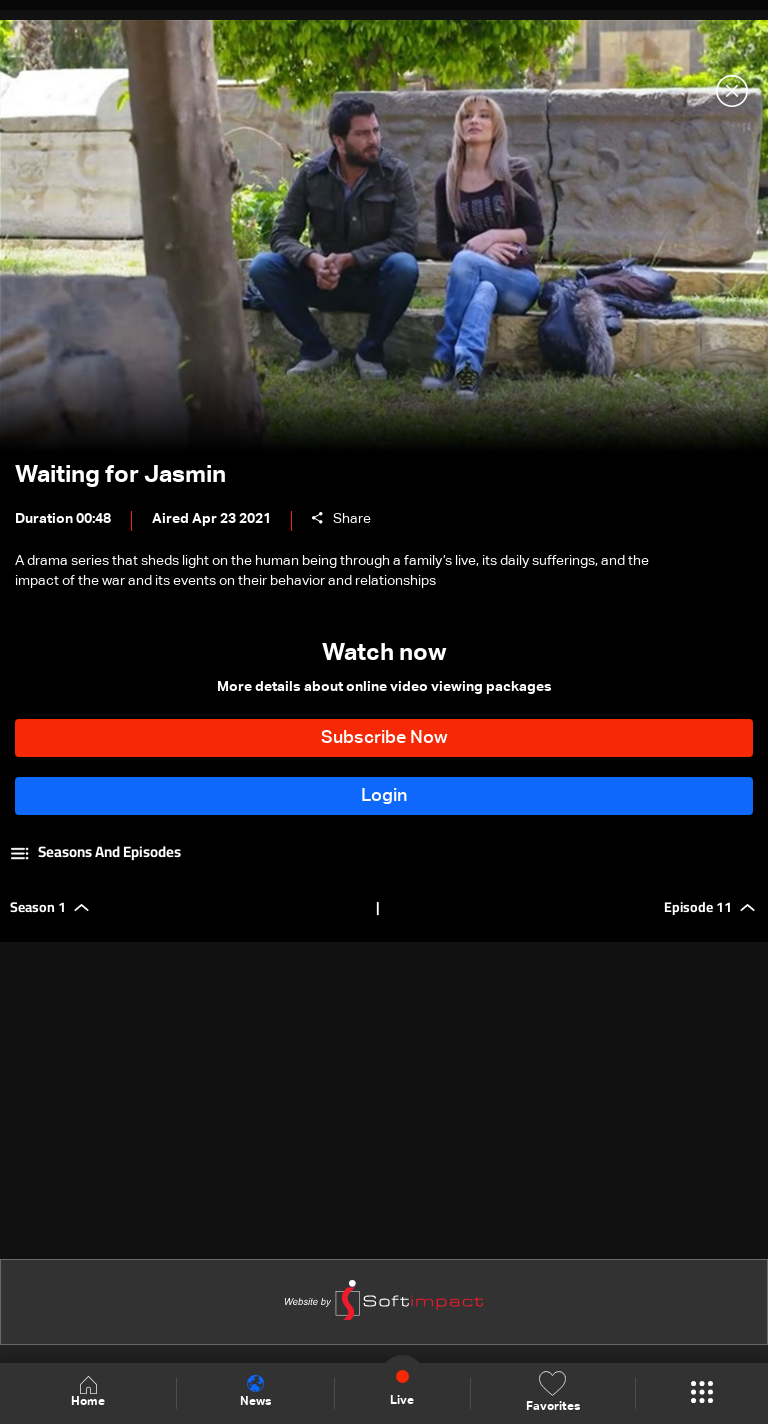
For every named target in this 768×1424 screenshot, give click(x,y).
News (255, 1392)
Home (88, 1392)
